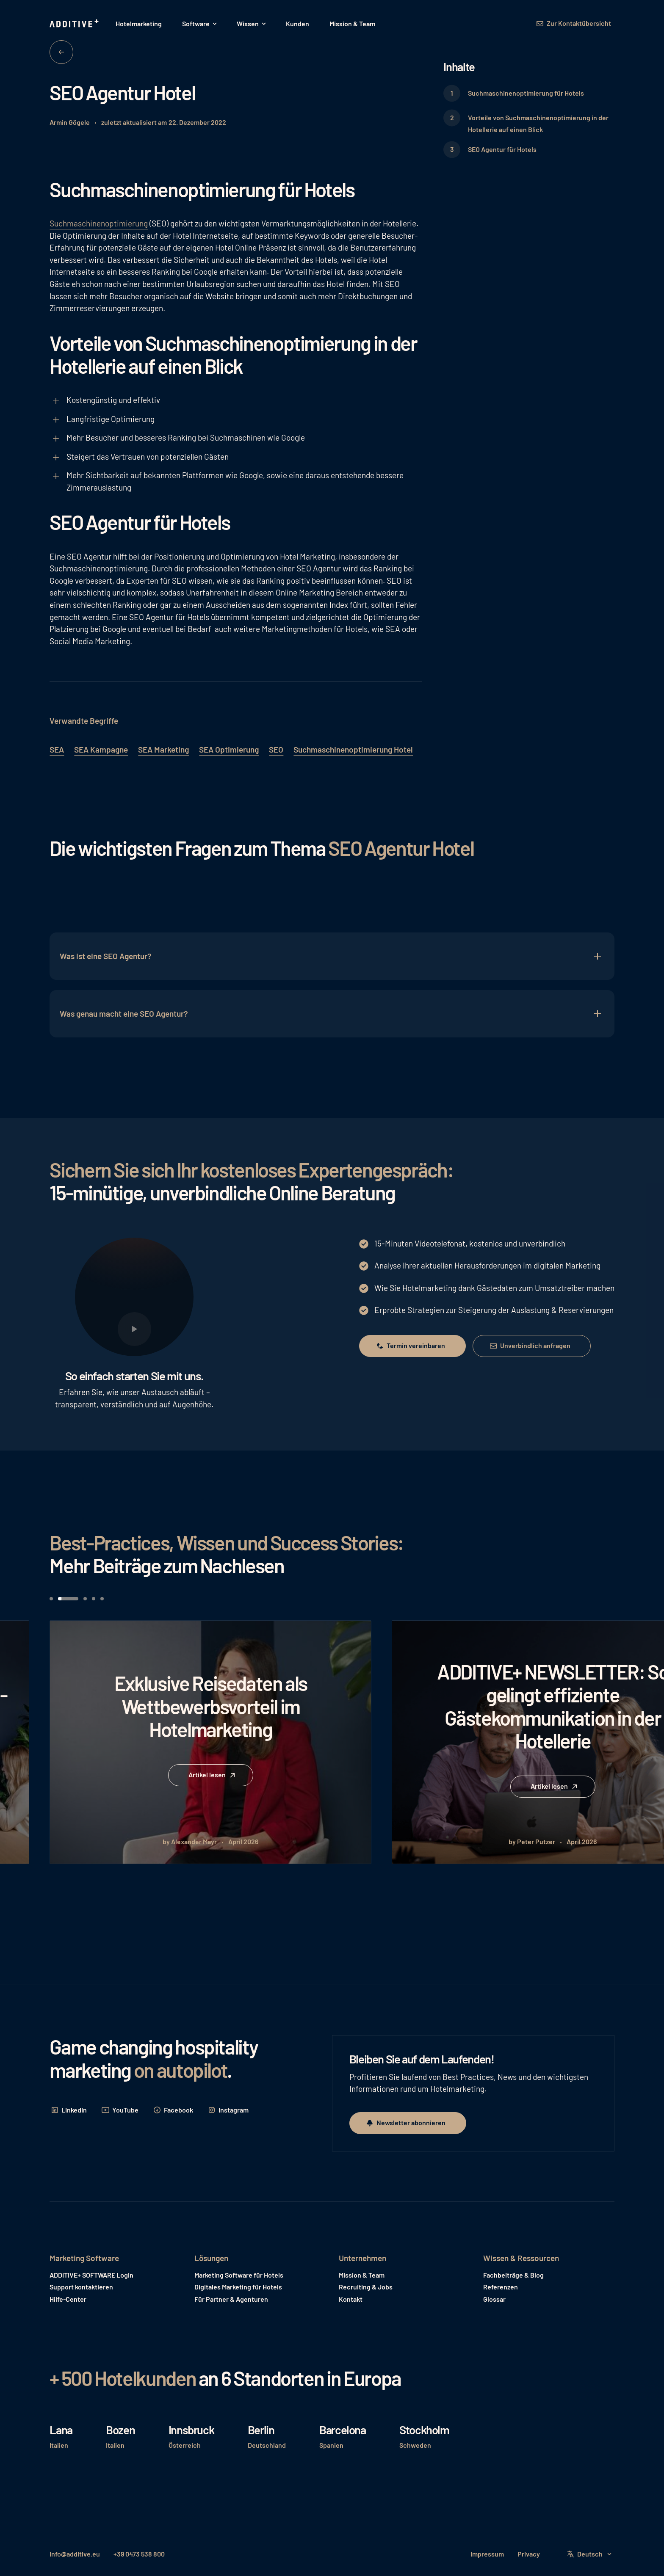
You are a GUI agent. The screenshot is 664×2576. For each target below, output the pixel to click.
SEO (276, 749)
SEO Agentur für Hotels (502, 149)
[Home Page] (75, 23)
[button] (199, 23)
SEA (57, 749)
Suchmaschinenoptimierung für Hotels (526, 93)
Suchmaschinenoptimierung (99, 223)
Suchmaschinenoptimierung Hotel (353, 749)
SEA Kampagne (101, 749)
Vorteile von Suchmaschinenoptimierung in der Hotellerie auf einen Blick (538, 123)
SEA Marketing (163, 749)
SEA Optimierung (229, 749)
